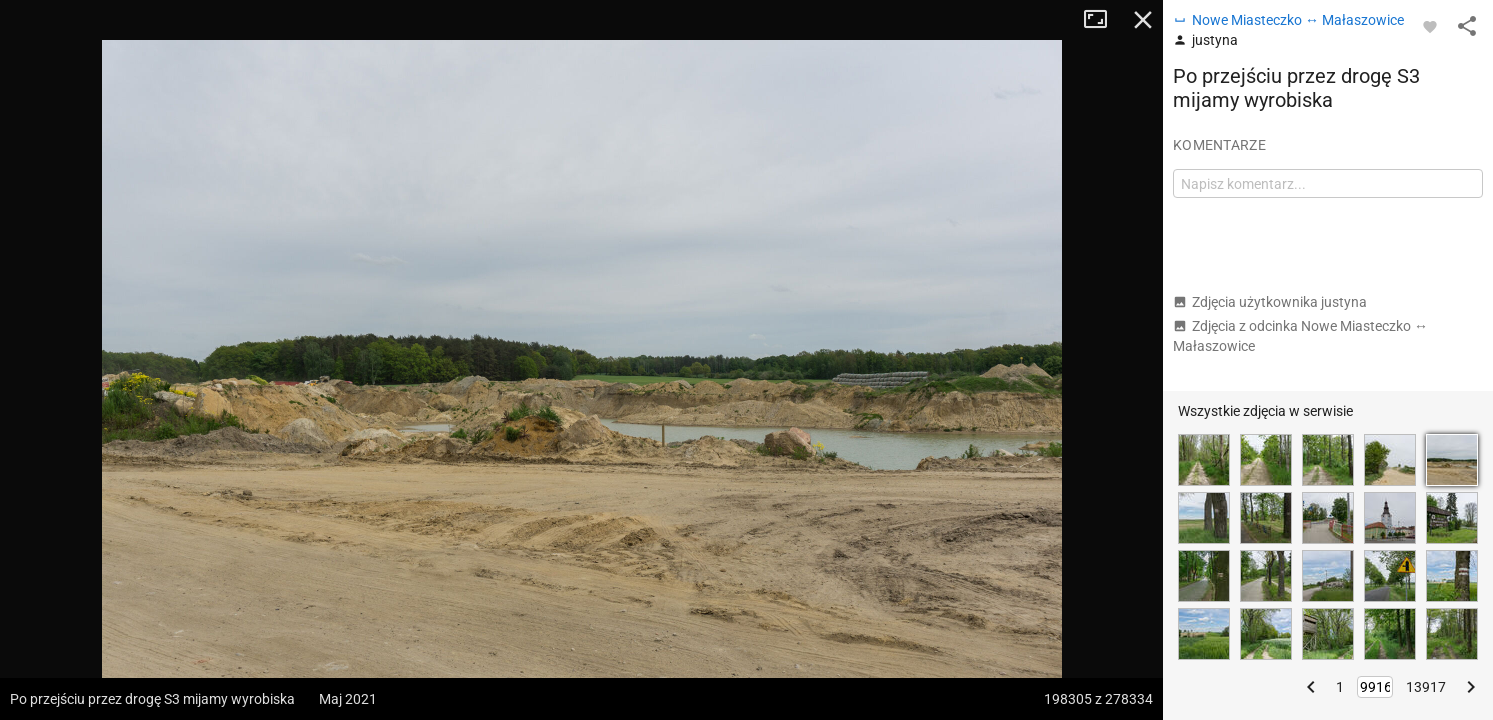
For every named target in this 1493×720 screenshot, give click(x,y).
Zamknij (1143, 20)
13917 (1426, 687)
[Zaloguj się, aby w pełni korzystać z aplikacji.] (1430, 26)
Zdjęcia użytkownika (1270, 302)
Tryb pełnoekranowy (1103, 20)
